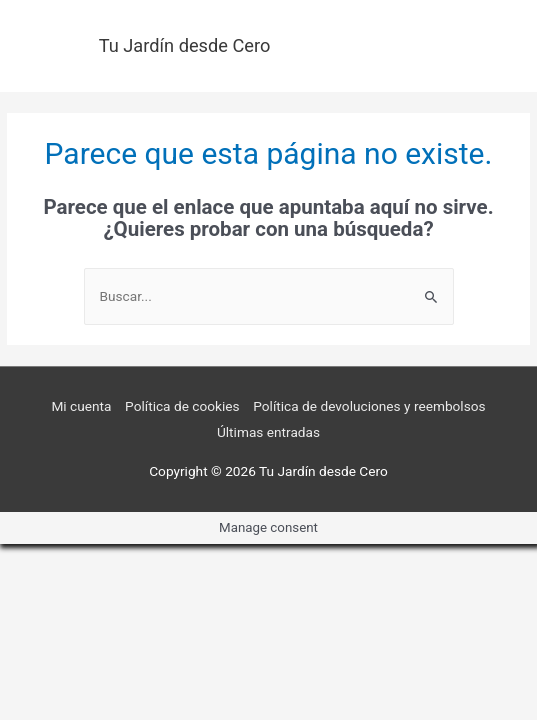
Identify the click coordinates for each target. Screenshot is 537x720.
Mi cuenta (81, 406)
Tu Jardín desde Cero (185, 45)
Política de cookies (182, 406)
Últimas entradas (268, 432)
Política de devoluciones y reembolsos (369, 406)
